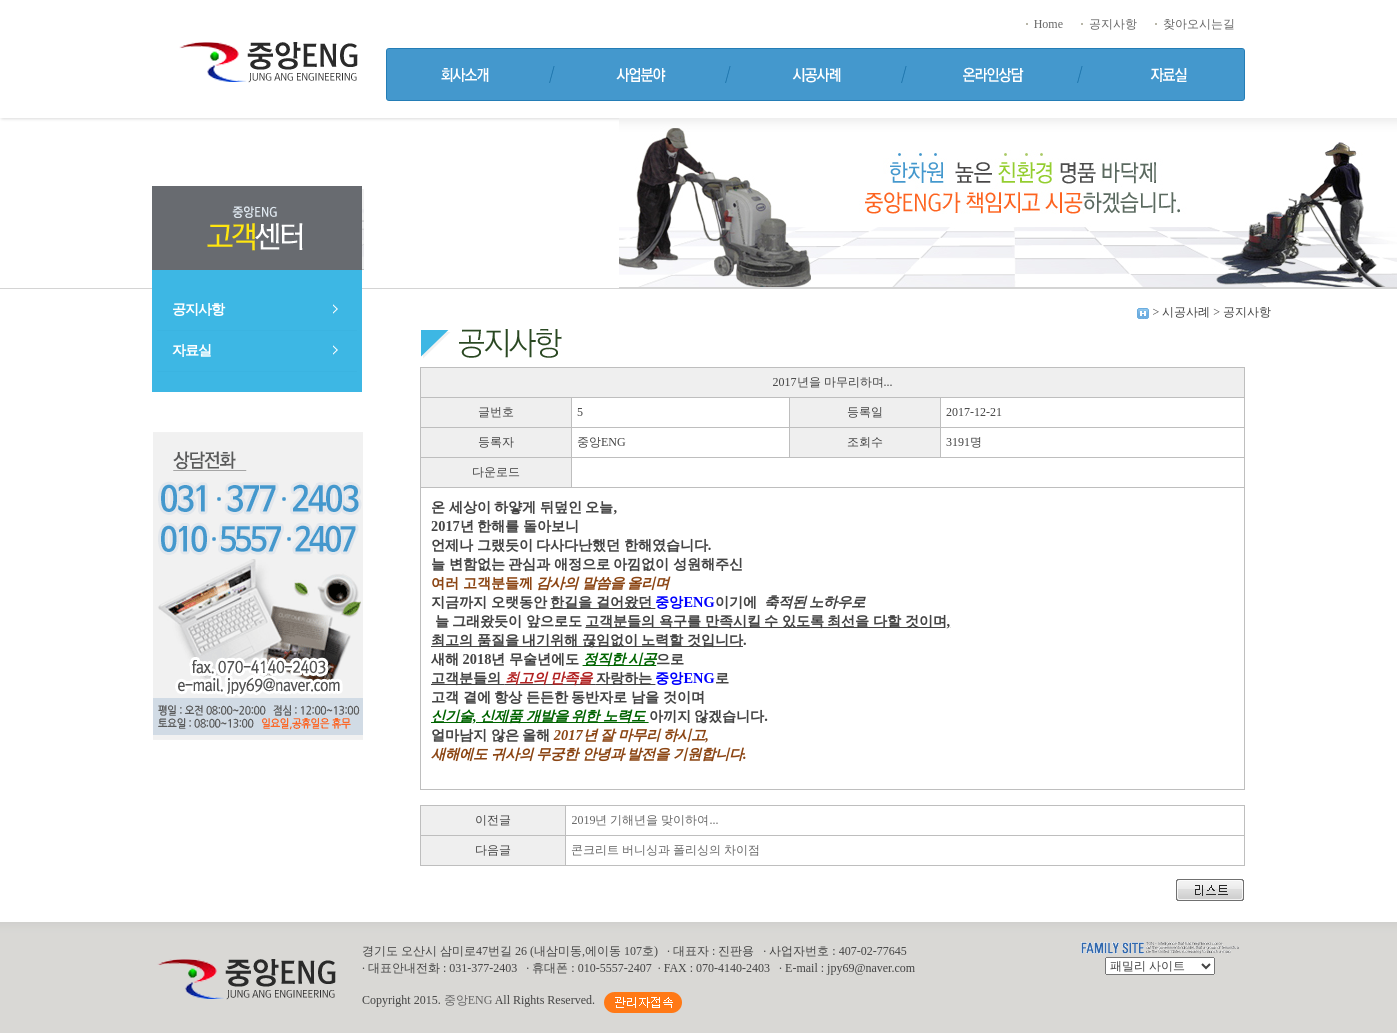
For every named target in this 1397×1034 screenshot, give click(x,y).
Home (1043, 24)
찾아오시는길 (1193, 24)
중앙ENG (468, 1000)
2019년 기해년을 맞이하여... (644, 820)
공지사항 (1107, 24)
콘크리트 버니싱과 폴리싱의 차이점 (665, 850)
